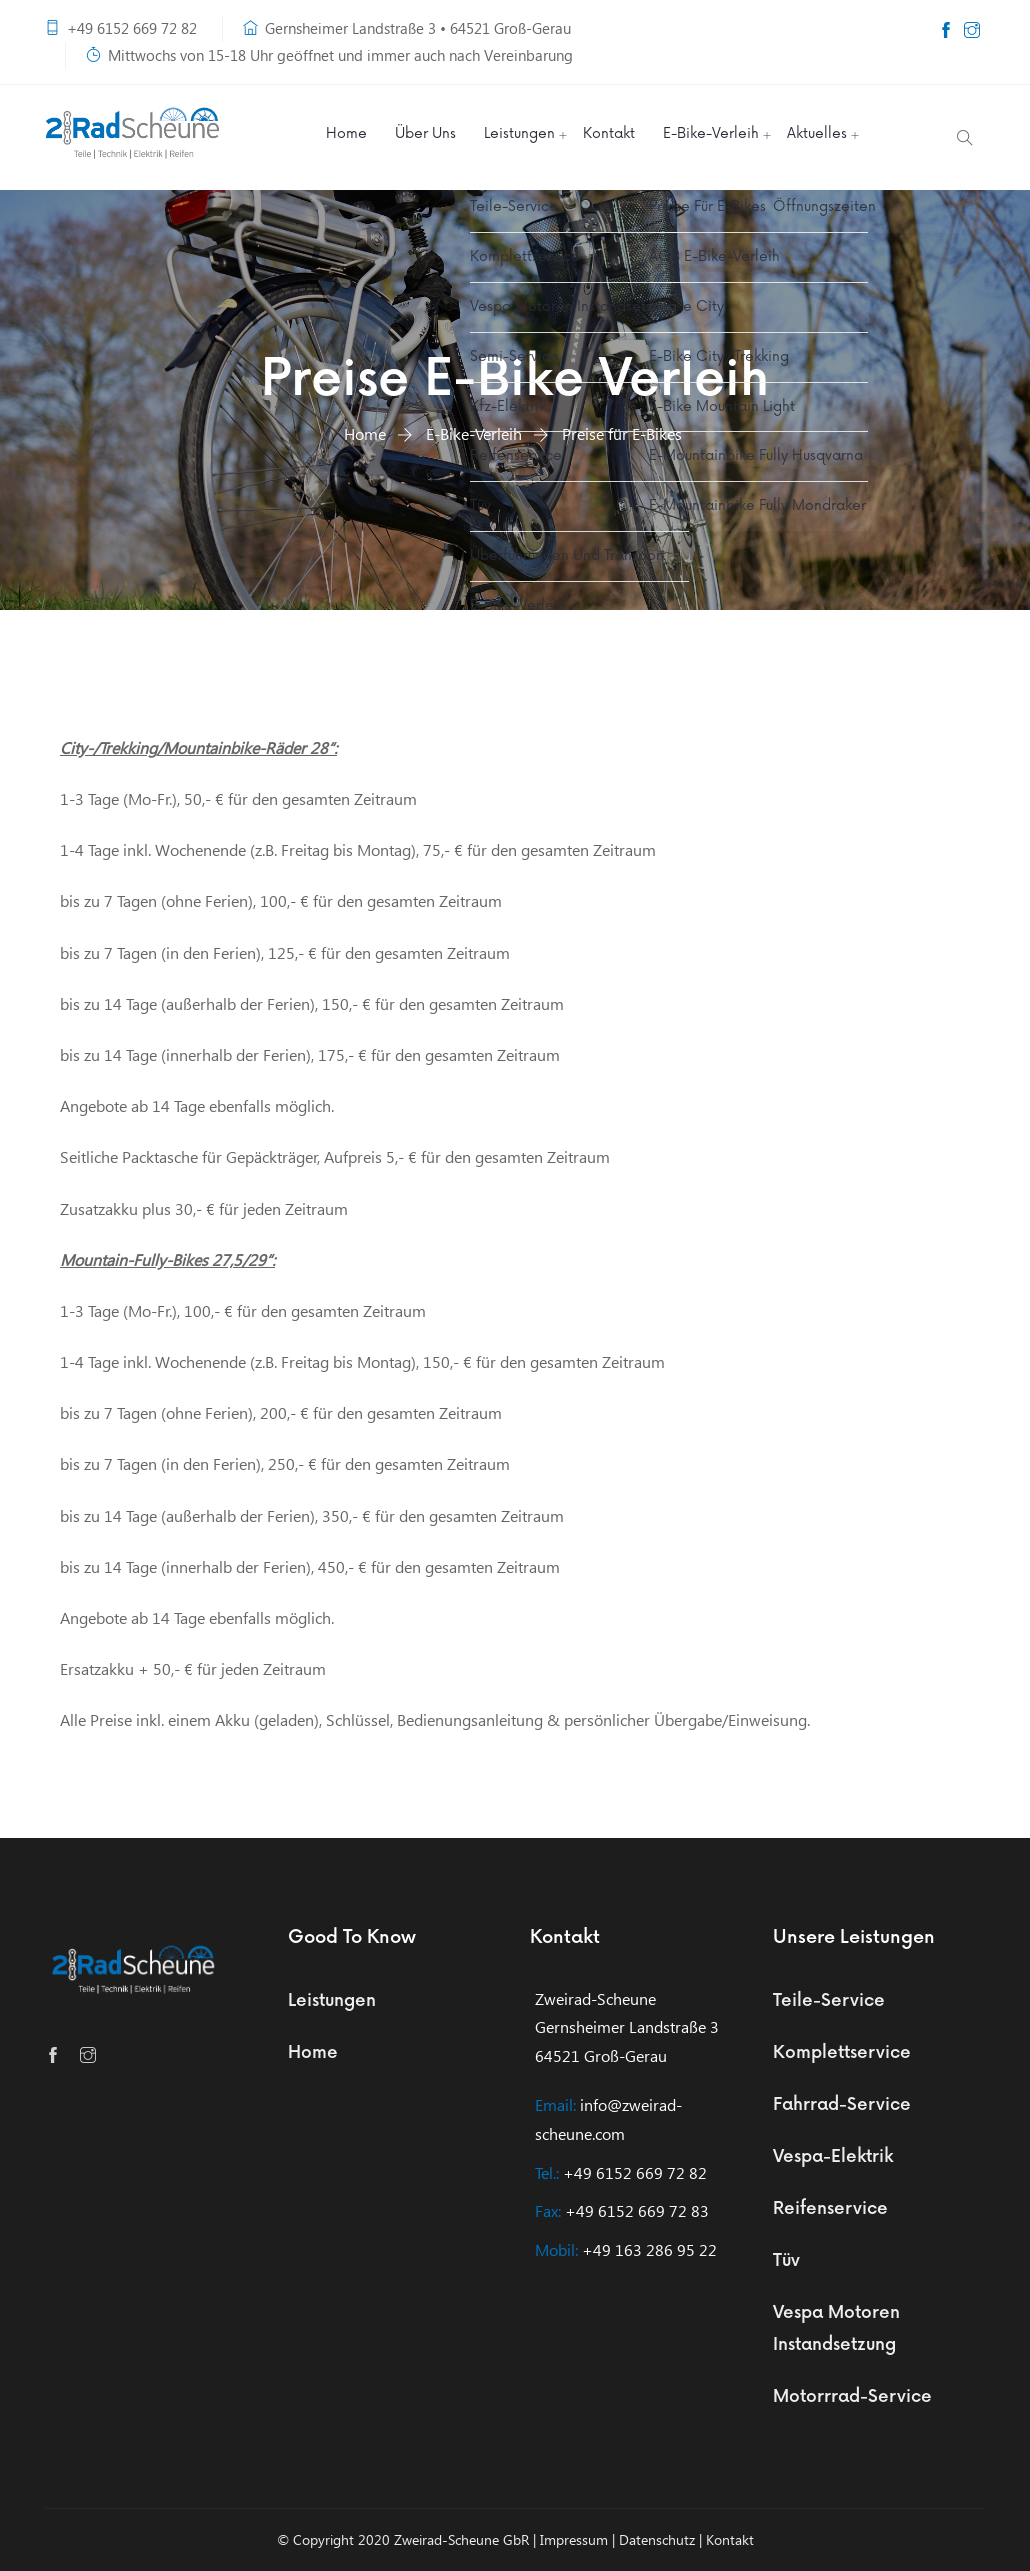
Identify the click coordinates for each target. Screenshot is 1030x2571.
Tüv (786, 2261)
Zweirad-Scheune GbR (461, 2539)
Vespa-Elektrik (833, 2157)
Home (346, 133)
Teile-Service (829, 2001)
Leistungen (519, 133)
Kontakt (609, 133)
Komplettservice (842, 2053)
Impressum (574, 2539)
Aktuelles (817, 133)
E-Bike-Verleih (711, 133)
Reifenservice (830, 2209)
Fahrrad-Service (842, 2105)
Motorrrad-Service (852, 2397)
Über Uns (425, 133)
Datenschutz (657, 2539)
